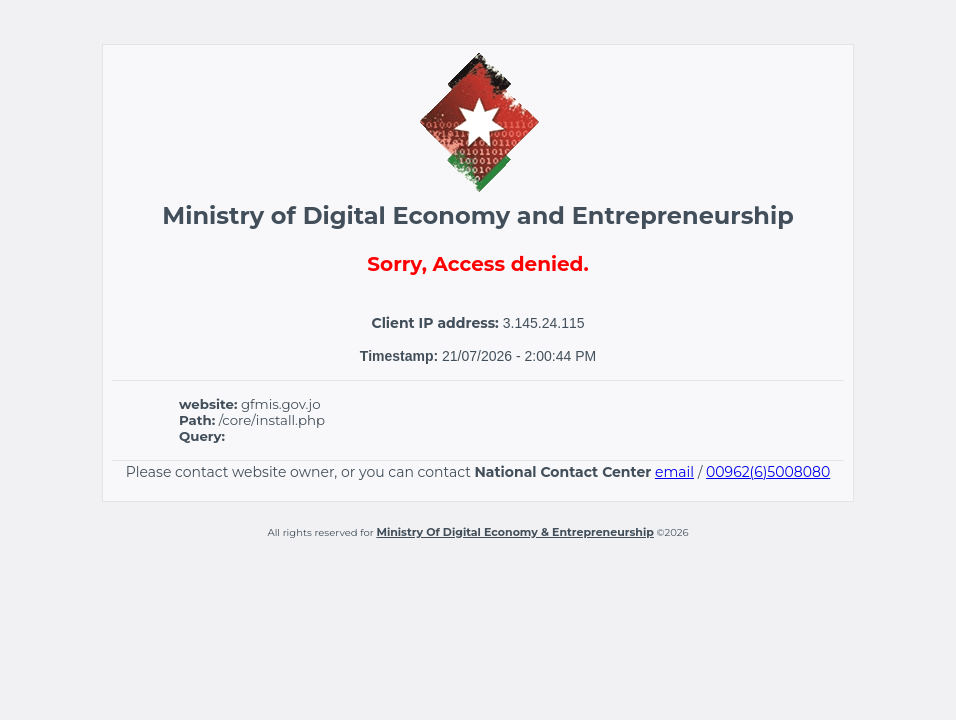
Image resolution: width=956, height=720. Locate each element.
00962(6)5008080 (768, 472)
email (674, 472)
